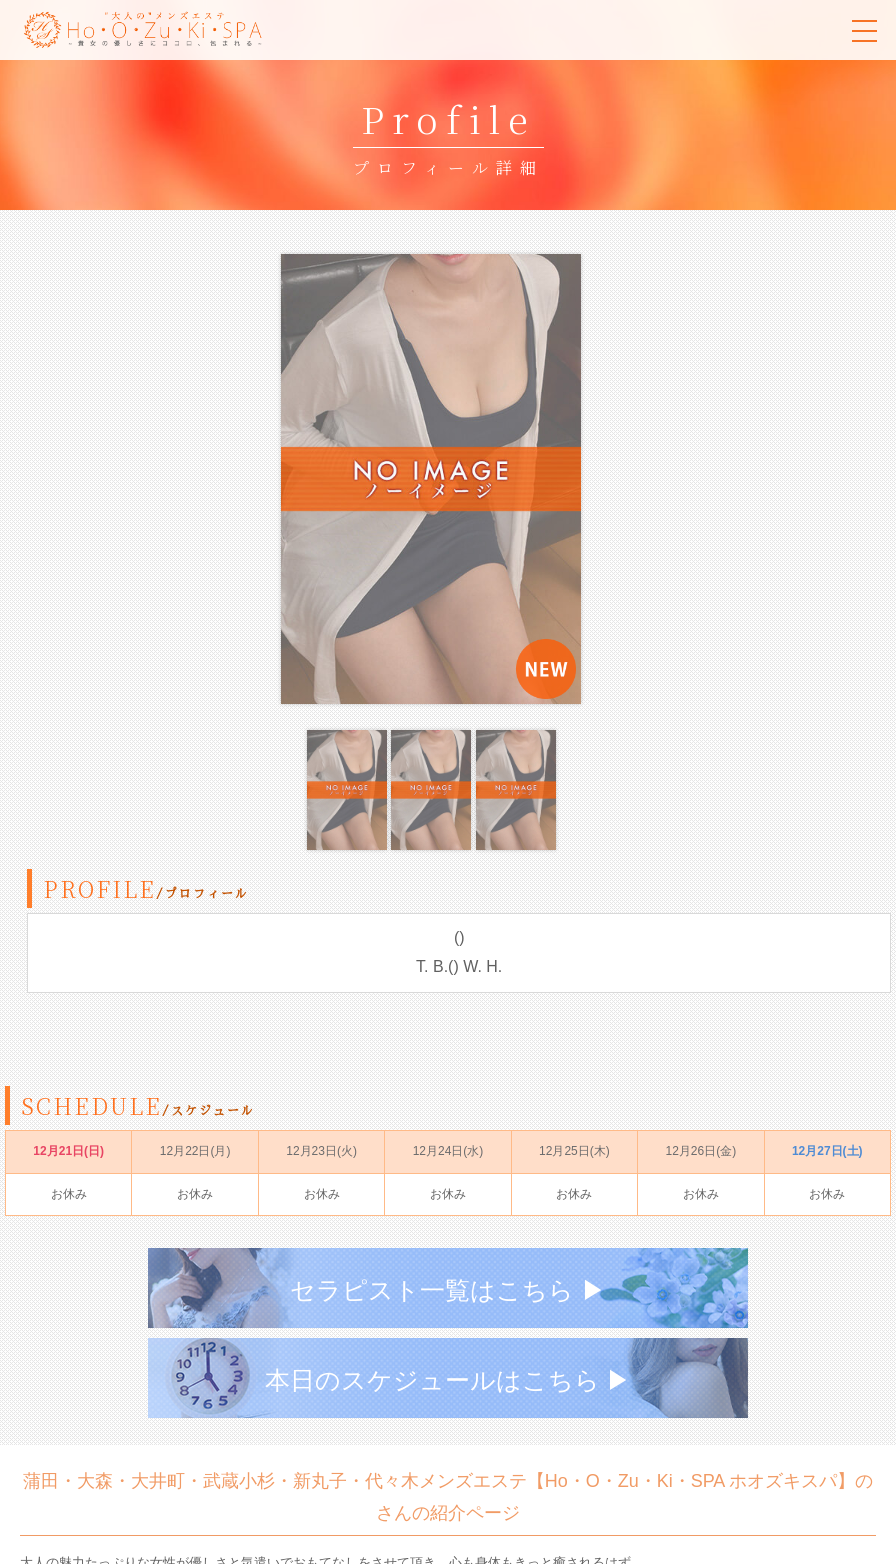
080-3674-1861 (180, 1482)
